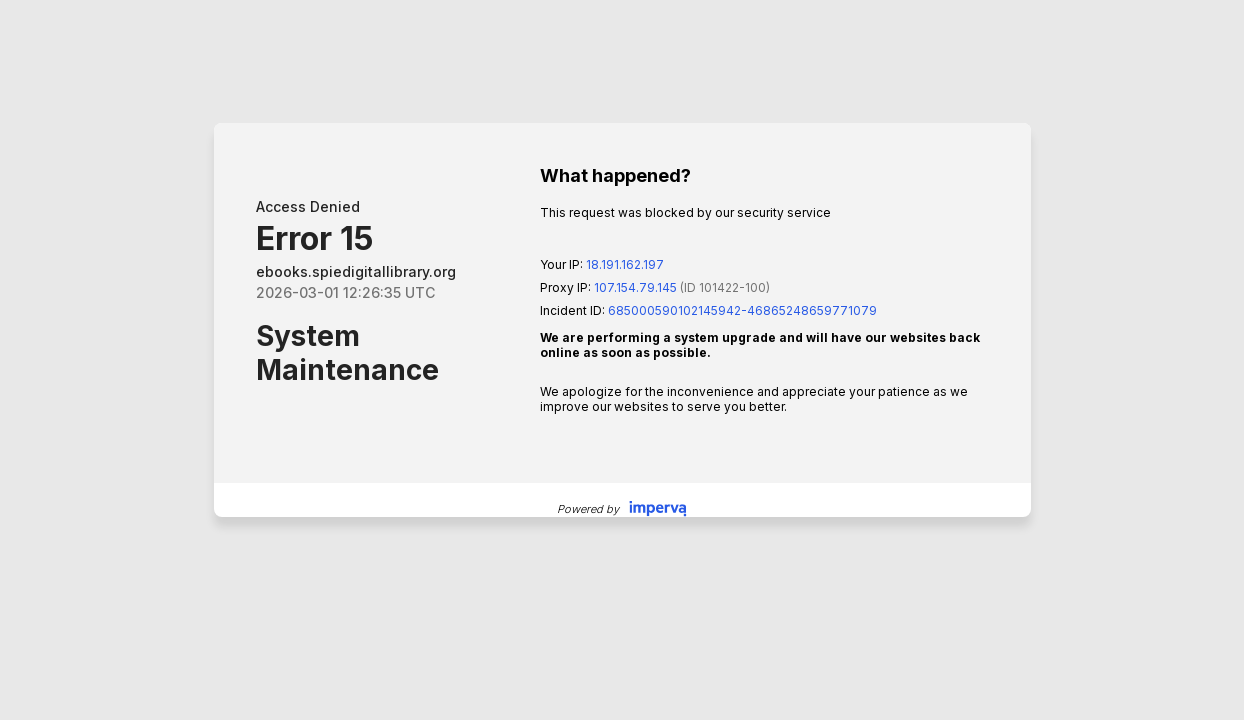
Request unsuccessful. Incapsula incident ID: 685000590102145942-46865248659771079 (622, 360)
